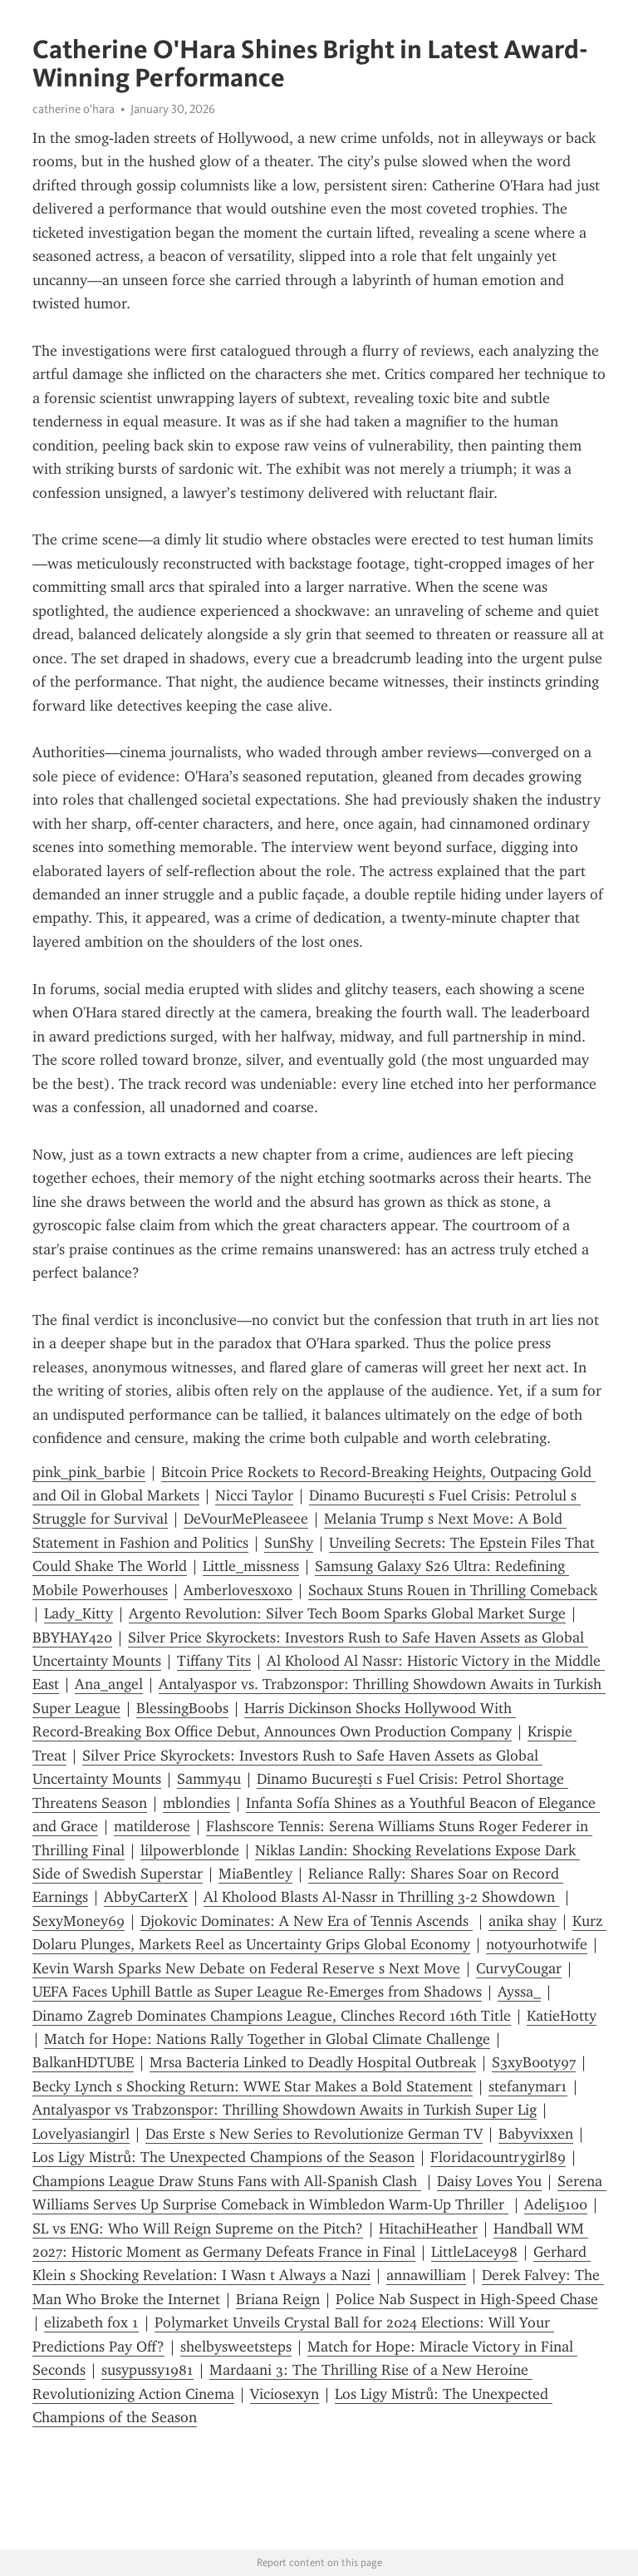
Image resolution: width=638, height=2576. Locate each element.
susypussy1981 (147, 2370)
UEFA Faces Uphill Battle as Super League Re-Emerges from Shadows (257, 1991)
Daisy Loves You (489, 2181)
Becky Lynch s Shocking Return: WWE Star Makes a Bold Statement (252, 2086)
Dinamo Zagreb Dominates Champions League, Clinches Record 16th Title (271, 2016)
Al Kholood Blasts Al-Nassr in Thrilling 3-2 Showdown (381, 1897)
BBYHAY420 (72, 1637)
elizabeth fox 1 (91, 2322)
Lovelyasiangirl (81, 2134)
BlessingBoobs (182, 1708)
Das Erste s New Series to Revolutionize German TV (314, 2134)
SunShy (288, 1543)
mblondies (196, 1803)
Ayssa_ (519, 1991)
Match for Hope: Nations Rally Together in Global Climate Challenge (267, 2039)
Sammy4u (209, 1779)
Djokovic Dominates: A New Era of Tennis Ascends (306, 1921)
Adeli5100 (555, 2204)
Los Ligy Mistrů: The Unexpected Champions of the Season (223, 2157)
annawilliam (426, 2275)
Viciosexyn (284, 2394)
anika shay (522, 1921)
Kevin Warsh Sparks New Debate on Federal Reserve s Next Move (246, 1968)
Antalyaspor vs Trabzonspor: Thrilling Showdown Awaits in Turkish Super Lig (284, 2110)
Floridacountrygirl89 (498, 2157)
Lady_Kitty (78, 1613)
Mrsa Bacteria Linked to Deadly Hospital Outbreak (313, 2062)
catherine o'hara (73, 108)
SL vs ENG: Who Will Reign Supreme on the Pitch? (197, 2228)
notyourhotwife (536, 1944)
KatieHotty (561, 2016)
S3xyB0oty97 (534, 2062)
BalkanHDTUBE (83, 2062)
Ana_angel (109, 1684)
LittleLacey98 (474, 2252)
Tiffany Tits (214, 1661)
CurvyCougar (519, 1968)
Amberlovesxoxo (238, 1590)
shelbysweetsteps (236, 2346)
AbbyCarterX (146, 1897)
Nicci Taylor (254, 1495)
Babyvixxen (535, 2134)
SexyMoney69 (78, 1921)
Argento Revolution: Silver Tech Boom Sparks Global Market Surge (347, 1613)
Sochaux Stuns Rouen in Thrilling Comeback (452, 1590)
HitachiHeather (428, 2228)
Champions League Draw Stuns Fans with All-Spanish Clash (226, 2181)
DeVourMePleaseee (246, 1519)
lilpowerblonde (189, 1850)
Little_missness (251, 1566)
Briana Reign (278, 2299)
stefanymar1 (527, 2086)
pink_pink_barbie (88, 1472)
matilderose (152, 1826)
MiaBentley (255, 1873)
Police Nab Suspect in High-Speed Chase (467, 2299)
